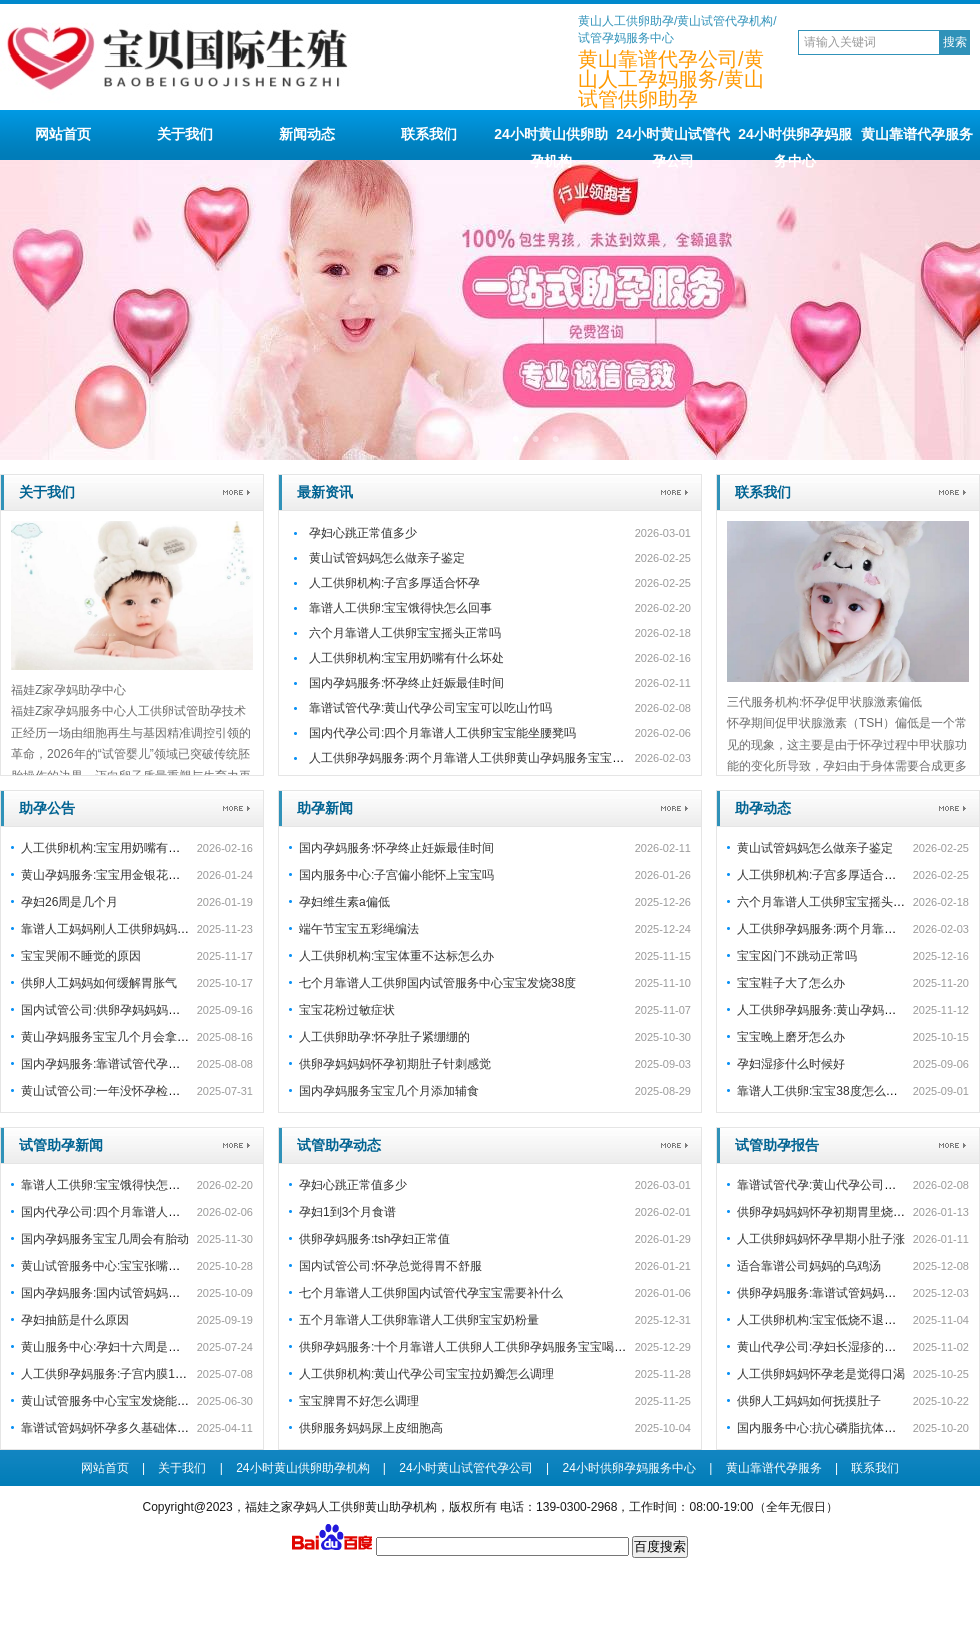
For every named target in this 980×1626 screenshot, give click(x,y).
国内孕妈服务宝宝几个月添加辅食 (389, 1091)
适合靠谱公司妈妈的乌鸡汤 (809, 1266)
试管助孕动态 (339, 1145)
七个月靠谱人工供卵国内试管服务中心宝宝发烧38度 (437, 983)
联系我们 (429, 134)
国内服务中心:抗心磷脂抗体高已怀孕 (834, 1428)
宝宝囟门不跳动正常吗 (797, 956)
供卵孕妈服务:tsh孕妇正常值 (374, 1239)
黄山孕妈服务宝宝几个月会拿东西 (111, 1037)
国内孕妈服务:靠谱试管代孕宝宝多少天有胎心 (142, 1064)
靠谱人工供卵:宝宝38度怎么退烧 (823, 1091)
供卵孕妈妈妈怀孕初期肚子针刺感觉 (395, 1064)
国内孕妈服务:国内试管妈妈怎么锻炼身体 (130, 1293)
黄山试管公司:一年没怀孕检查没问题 (118, 1091)
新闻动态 (307, 134)
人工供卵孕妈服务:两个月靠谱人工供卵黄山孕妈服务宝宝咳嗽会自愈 (490, 758)
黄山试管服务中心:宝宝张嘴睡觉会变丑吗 (130, 1266)
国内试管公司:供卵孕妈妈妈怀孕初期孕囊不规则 (148, 1010)
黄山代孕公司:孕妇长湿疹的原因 (822, 1347)
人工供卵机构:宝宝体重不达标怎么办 (396, 956)
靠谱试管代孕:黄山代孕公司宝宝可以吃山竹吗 (430, 708)
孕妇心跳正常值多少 (363, 533)
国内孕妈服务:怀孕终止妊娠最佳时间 (406, 683)
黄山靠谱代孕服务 (917, 134)
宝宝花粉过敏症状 (347, 1010)
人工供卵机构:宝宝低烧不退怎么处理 (834, 1320)
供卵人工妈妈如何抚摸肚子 (809, 1401)
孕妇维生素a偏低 (344, 902)
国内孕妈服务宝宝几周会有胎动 (105, 1239)
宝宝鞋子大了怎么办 (791, 983)
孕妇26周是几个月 (69, 902)
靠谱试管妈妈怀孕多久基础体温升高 (117, 1428)
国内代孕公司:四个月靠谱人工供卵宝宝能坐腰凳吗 (442, 733)
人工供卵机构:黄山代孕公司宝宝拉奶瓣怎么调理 (426, 1374)
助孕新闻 (325, 808)
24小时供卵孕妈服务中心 (795, 143)
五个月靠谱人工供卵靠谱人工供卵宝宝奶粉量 (419, 1320)
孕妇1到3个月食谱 (347, 1212)
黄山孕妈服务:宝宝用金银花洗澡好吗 (118, 875)
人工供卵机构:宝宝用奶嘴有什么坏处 (406, 658)
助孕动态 (763, 808)
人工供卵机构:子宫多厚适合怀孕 (394, 583)
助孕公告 (47, 808)
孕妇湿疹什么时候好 (791, 1064)
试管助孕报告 (777, 1145)
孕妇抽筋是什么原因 (75, 1320)
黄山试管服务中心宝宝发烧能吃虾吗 (117, 1401)
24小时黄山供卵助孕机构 (551, 143)
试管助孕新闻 (61, 1145)
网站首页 (63, 134)
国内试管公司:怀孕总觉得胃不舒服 (390, 1266)
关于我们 (185, 134)
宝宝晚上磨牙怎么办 (791, 1037)
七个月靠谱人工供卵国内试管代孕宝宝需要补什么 (431, 1293)
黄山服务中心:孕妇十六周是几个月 (112, 1347)
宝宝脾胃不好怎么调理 (359, 1401)
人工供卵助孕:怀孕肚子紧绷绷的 (384, 1037)
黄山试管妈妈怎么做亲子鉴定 (387, 558)
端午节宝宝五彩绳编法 (359, 929)
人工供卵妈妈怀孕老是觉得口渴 (821, 1374)
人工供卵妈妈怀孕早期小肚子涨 (821, 1239)
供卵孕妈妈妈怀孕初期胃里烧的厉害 (833, 1212)
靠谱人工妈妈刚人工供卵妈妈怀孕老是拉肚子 (141, 929)
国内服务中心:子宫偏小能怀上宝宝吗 (396, 875)
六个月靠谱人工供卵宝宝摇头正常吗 (405, 633)
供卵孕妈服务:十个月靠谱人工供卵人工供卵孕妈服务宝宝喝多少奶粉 (480, 1347)
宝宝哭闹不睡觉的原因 (81, 956)
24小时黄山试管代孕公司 (673, 143)
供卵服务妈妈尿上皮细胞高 (371, 1428)
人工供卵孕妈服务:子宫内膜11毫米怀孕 (125, 1374)
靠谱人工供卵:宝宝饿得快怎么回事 (400, 608)
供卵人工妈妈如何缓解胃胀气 (99, 983)
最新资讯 (325, 492)
